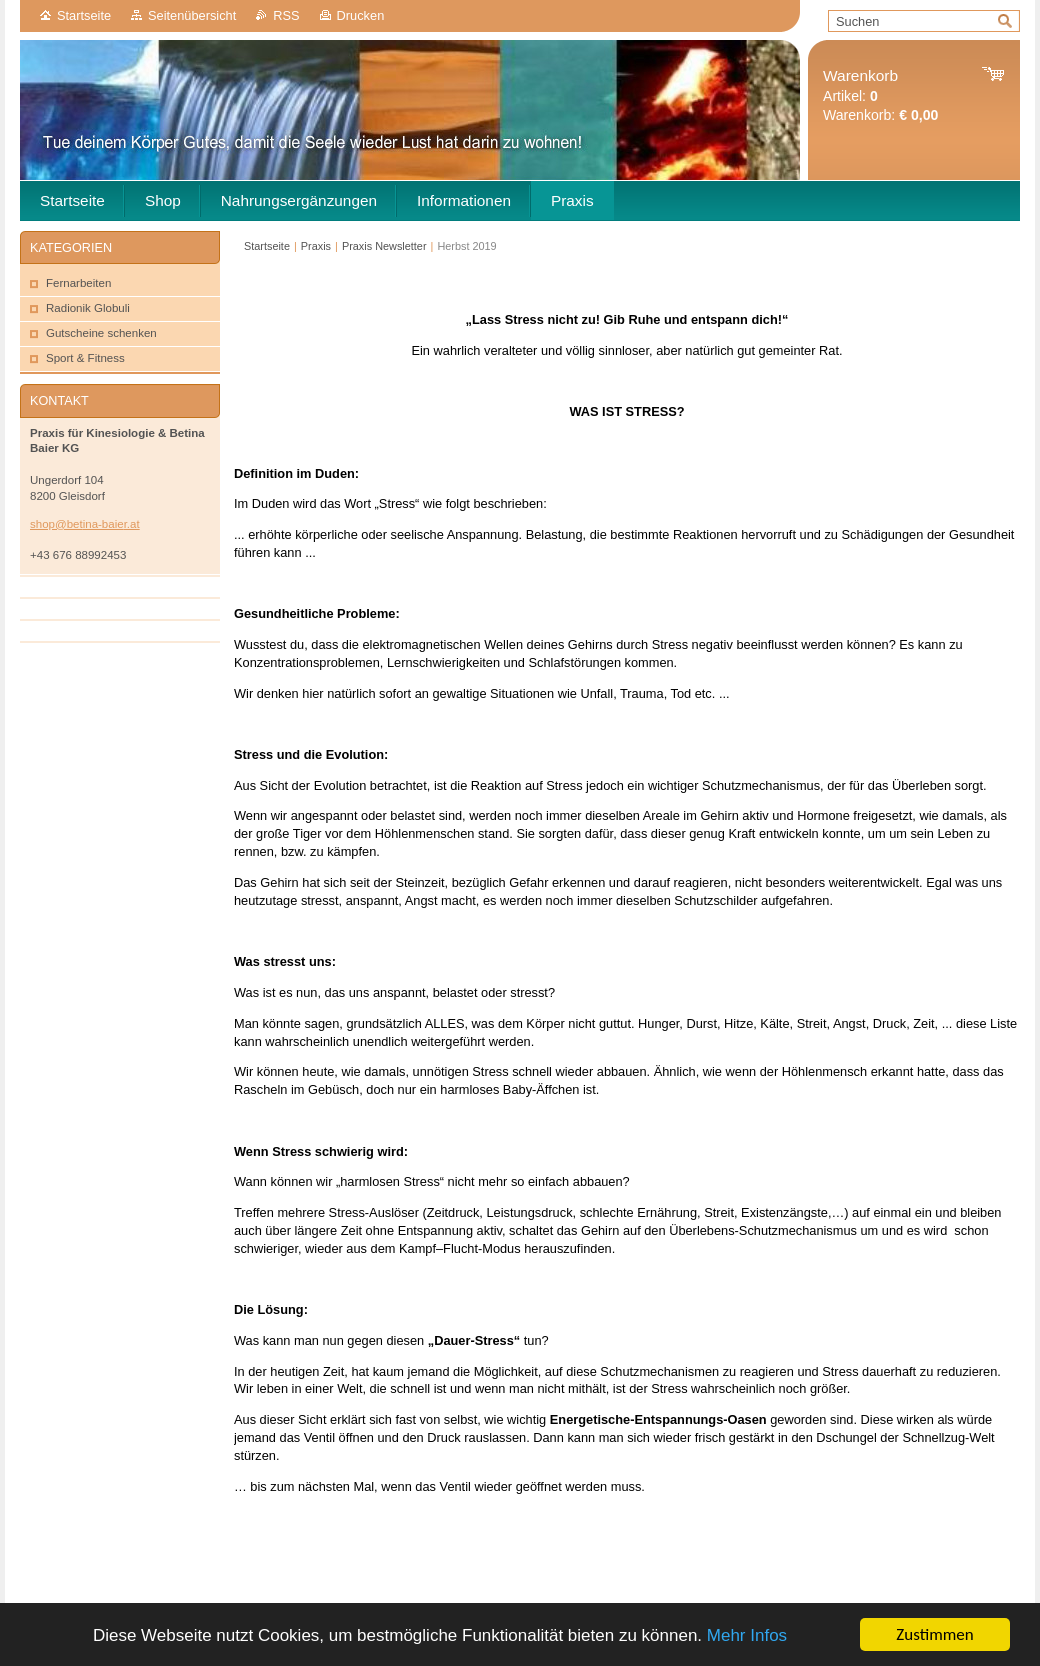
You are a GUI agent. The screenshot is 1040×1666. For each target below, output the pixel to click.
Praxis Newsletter (384, 246)
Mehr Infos (747, 1635)
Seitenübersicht (192, 15)
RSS (286, 15)
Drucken (361, 15)
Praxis (316, 246)
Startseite (84, 15)
